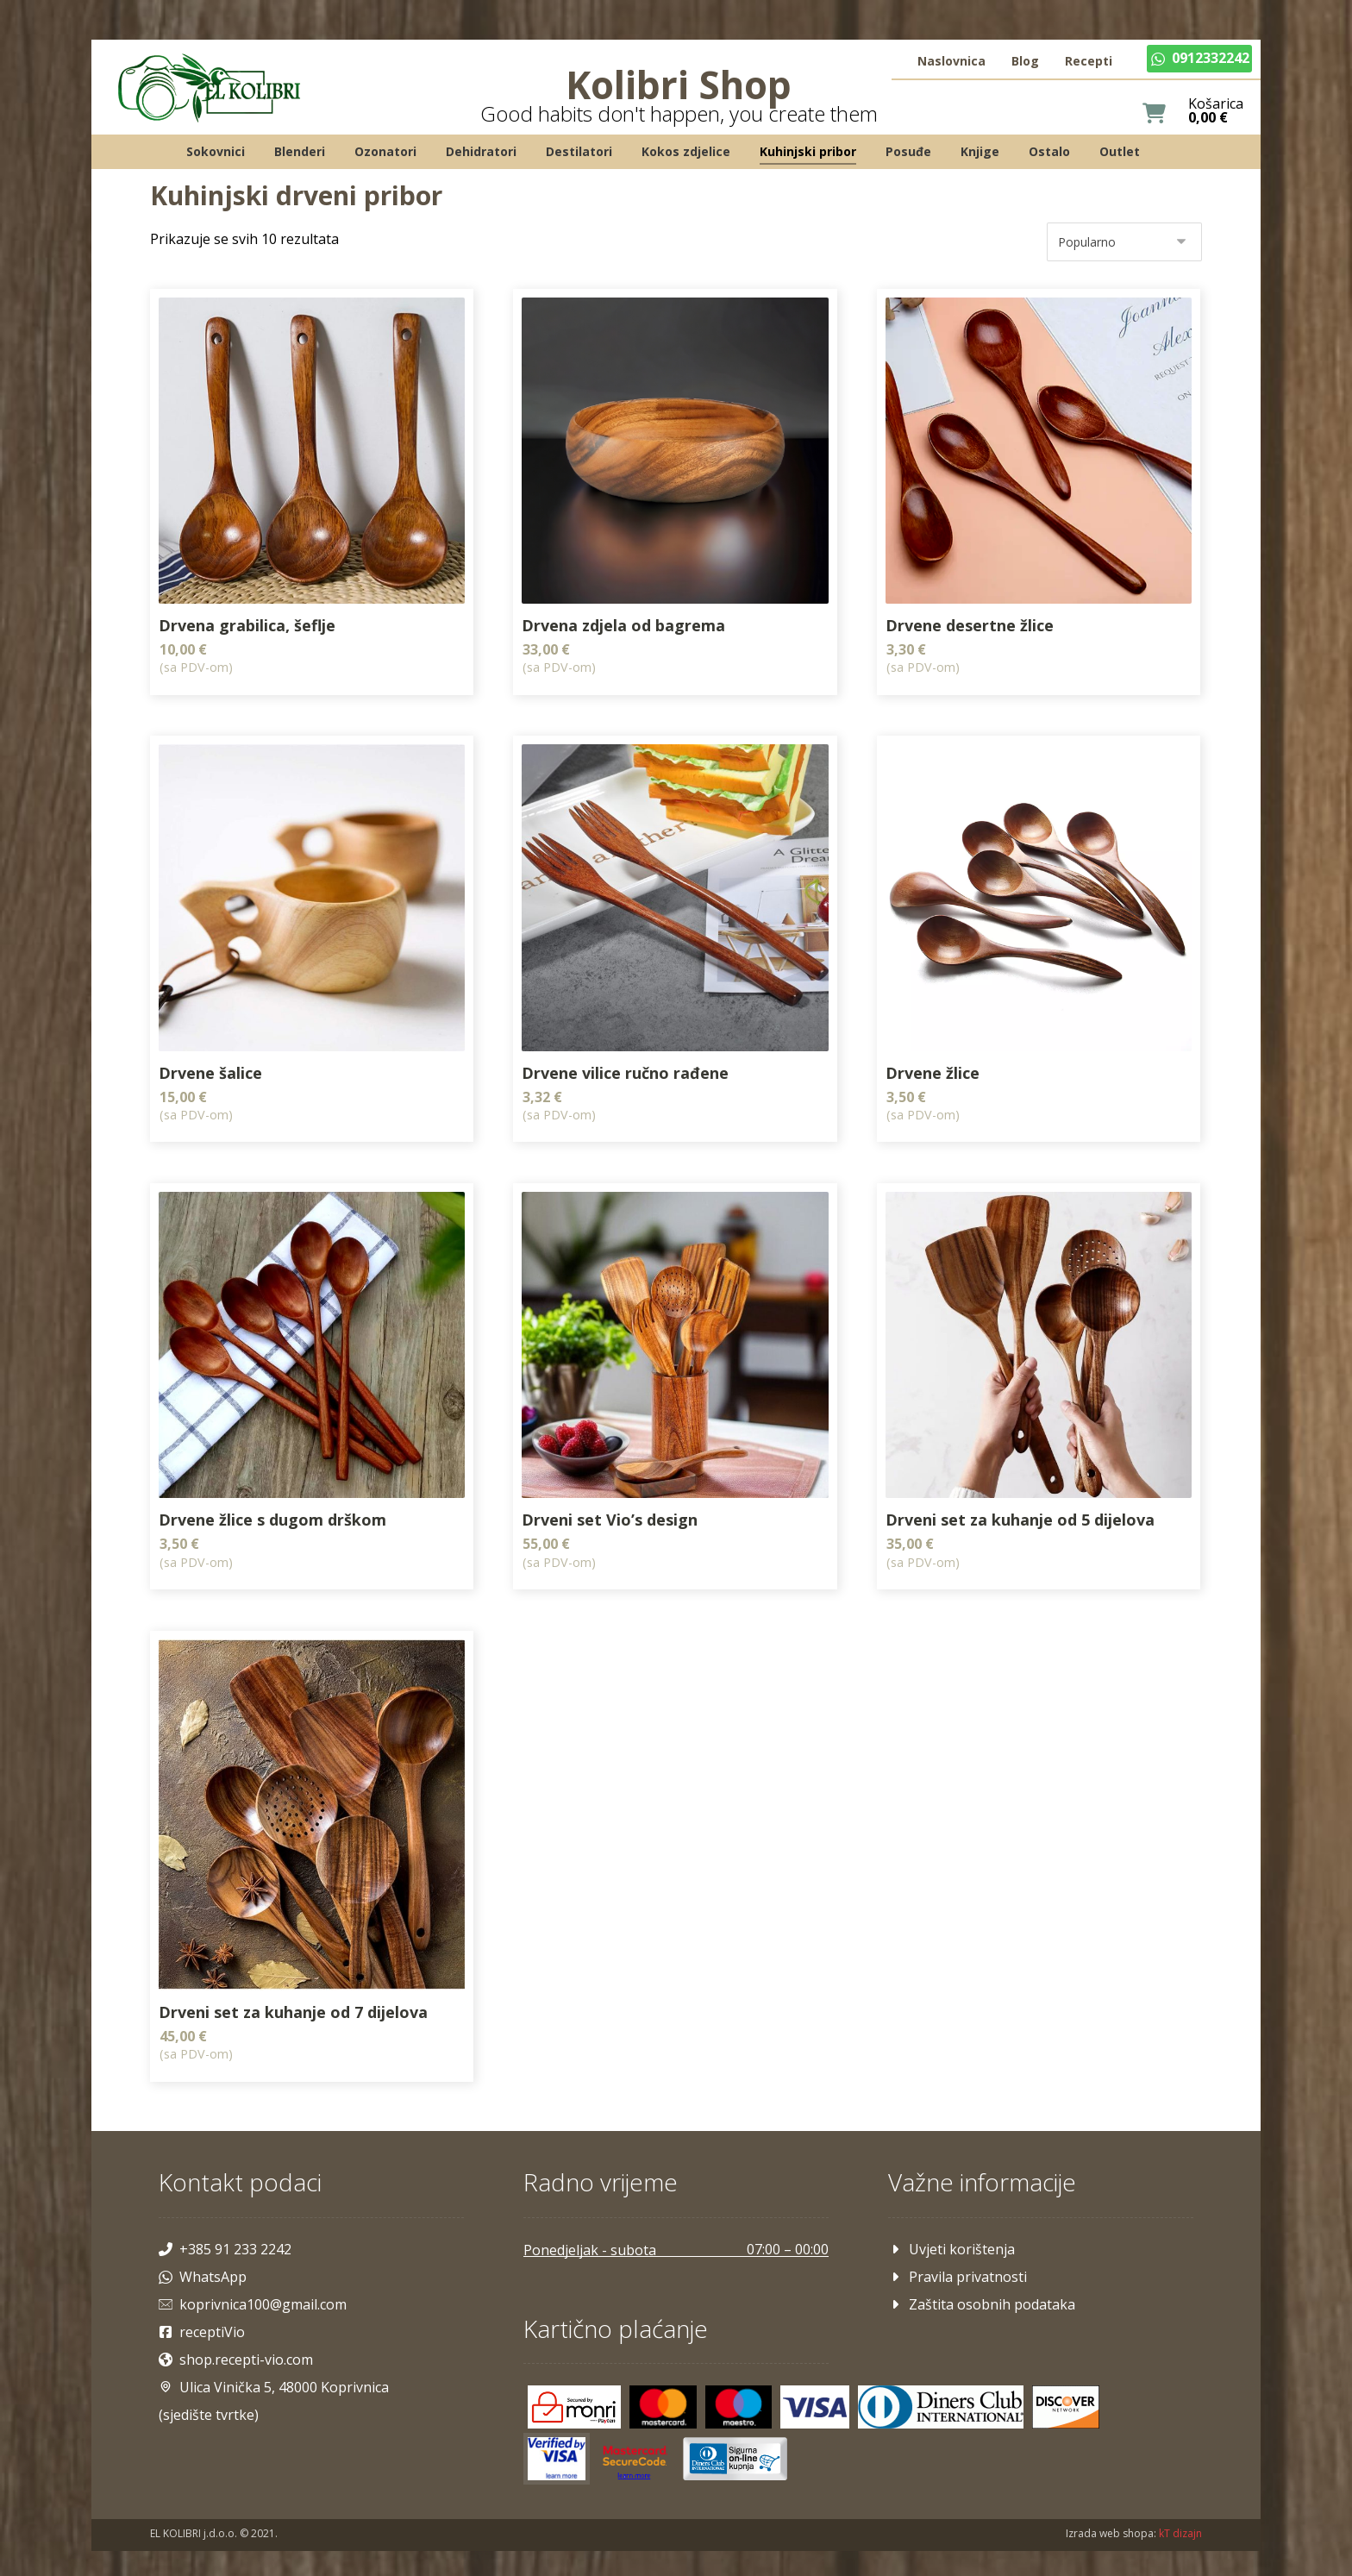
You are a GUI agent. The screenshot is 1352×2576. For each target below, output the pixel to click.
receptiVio (208, 2312)
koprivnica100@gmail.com (259, 2285)
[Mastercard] (665, 2389)
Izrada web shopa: (1105, 2516)
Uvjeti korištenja (949, 2230)
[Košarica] (1147, 114)
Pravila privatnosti (955, 2257)
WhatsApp (209, 2257)
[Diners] (943, 2389)
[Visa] (817, 2389)
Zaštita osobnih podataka (979, 2285)
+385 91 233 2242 (231, 2230)
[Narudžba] (1118, 245)
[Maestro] (741, 2389)
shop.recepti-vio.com (242, 2340)
